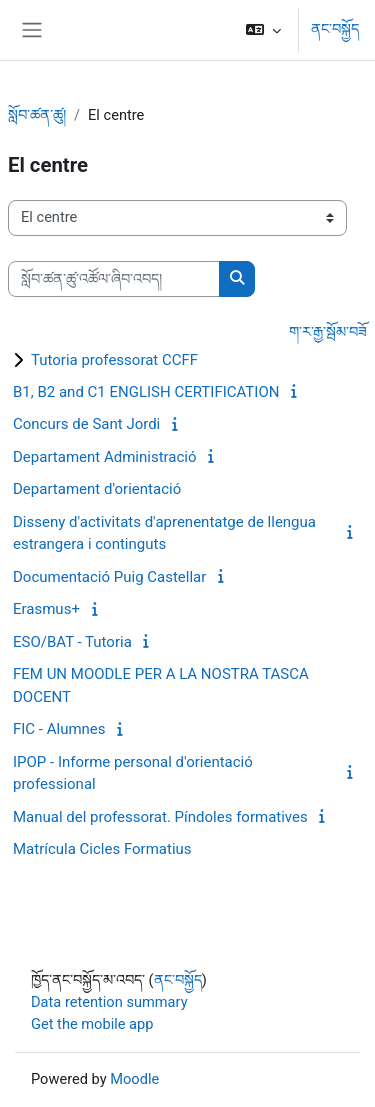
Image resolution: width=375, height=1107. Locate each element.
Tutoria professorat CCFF (114, 360)
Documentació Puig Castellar (109, 577)
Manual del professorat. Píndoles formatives (160, 817)
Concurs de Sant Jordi (86, 424)
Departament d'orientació (97, 489)
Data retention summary (109, 1002)
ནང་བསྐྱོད (335, 29)
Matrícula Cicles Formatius (102, 849)
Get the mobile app (92, 1024)
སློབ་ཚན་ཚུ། (37, 115)
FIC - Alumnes (59, 729)
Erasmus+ (46, 609)
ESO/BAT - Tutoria (72, 642)
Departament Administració (105, 457)
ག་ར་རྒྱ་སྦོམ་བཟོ (328, 332)
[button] (263, 30)
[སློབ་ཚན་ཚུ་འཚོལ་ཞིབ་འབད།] (114, 279)
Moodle (134, 1079)
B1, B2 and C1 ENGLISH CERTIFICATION (146, 392)
